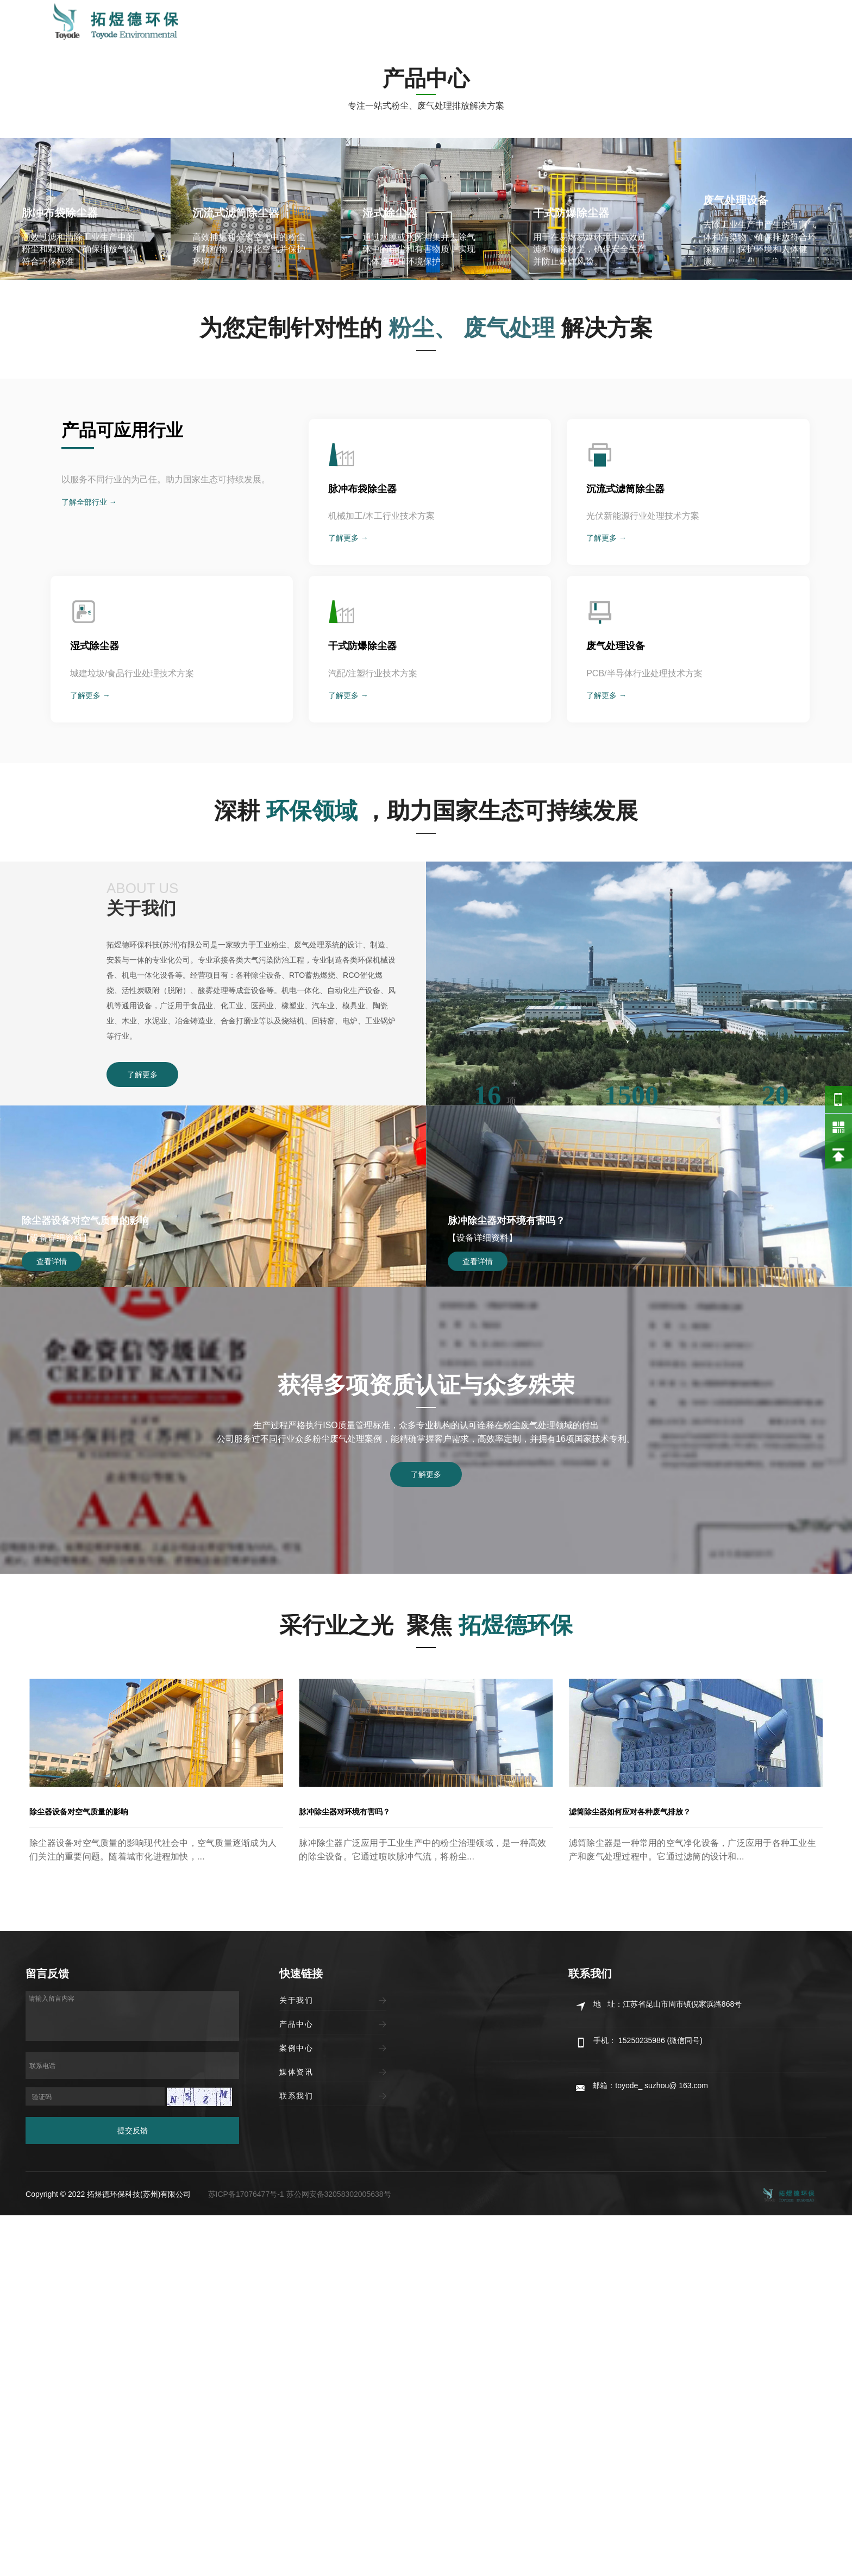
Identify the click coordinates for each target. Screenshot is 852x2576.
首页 (374, 22)
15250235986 (757, 23)
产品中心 (483, 22)
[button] (415, 488)
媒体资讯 (602, 22)
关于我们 (423, 22)
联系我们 (661, 22)
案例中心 (542, 22)
